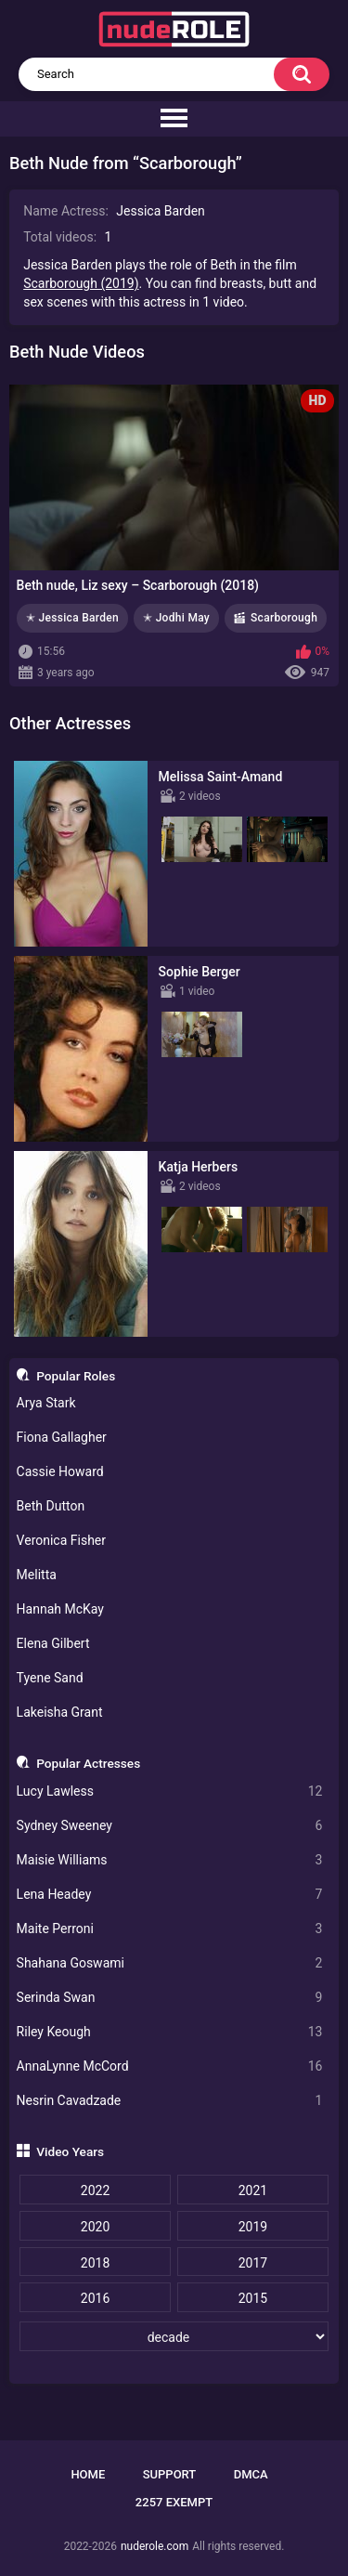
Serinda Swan (170, 1998)
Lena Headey (170, 1895)
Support (170, 2474)
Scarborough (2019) (80, 283)
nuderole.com (154, 2546)
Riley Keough (170, 2032)
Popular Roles (75, 1375)
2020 (95, 2226)
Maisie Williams (170, 1860)
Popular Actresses (88, 1763)
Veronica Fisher (61, 1540)
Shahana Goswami (170, 1963)
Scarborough (284, 617)
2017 (252, 2263)
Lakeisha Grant (60, 1712)
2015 (252, 2298)
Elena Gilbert (53, 1643)
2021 (252, 2190)
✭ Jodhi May (176, 617)
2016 (95, 2298)
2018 (95, 2263)
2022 (95, 2190)
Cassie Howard (60, 1471)
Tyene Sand (50, 1677)
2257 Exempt (174, 2502)
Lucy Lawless (170, 1791)
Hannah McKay (60, 1609)
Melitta (37, 1574)
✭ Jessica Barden (72, 617)
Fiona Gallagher (62, 1437)
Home (88, 2474)
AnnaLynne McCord (170, 2066)
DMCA (251, 2474)
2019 (252, 2226)
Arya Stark (46, 1402)
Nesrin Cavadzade (170, 2101)
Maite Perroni (170, 1929)
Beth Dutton (51, 1505)
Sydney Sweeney (170, 1826)
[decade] (174, 2336)
